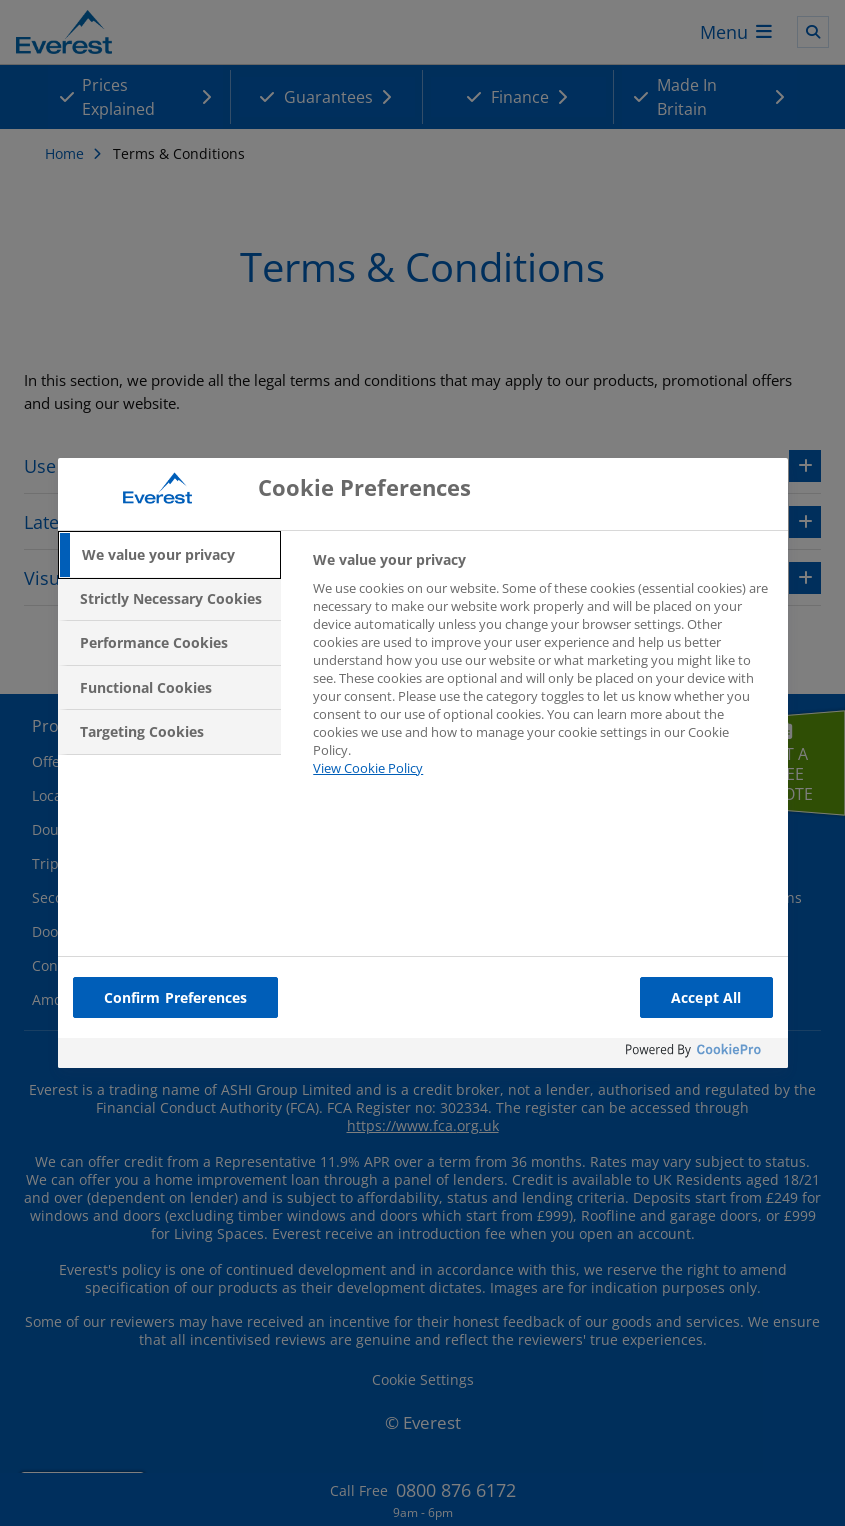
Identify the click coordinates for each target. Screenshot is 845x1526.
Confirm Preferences (176, 997)
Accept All (706, 997)
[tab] (170, 555)
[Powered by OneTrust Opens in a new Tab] (702, 1055)
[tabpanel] (541, 675)
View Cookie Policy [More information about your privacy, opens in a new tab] (368, 768)
